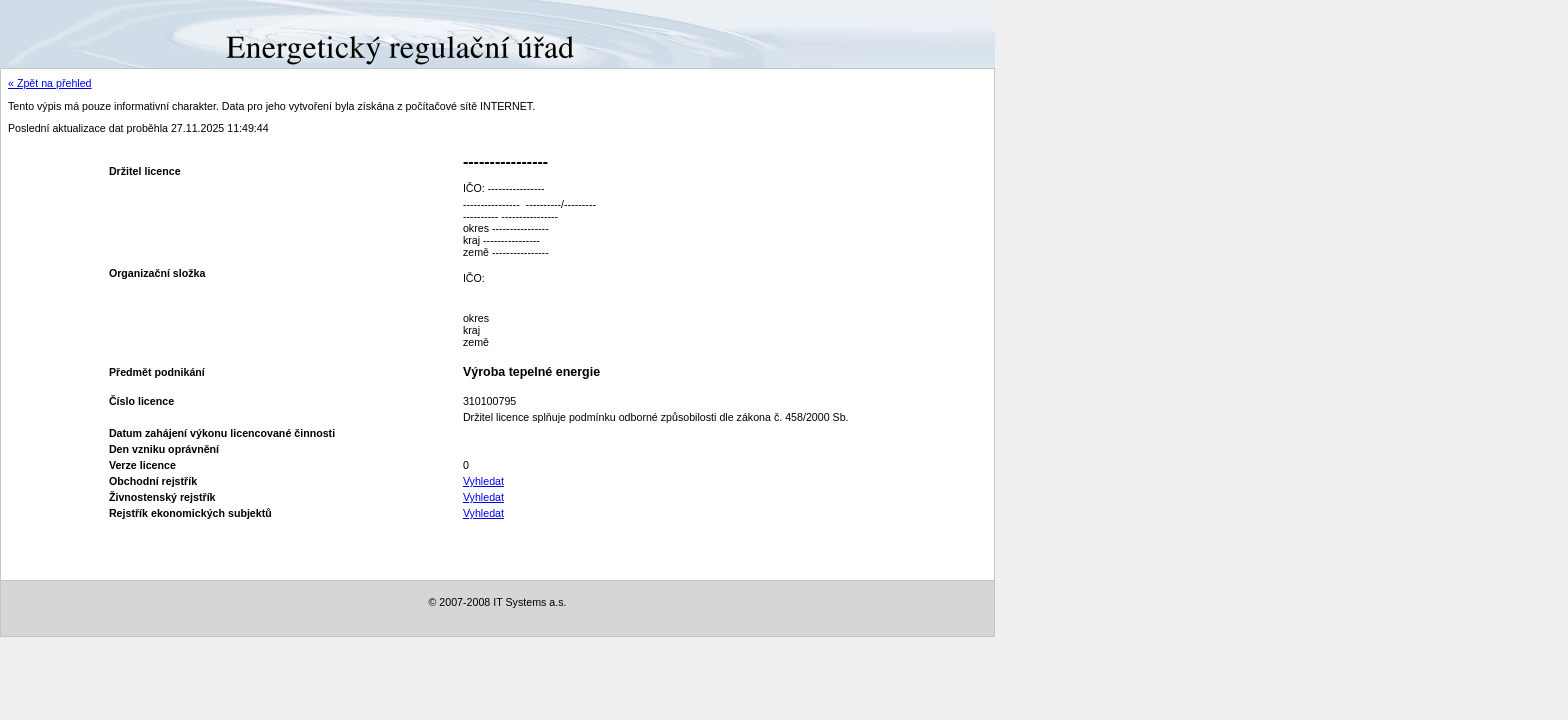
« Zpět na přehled (50, 83)
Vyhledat (483, 481)
